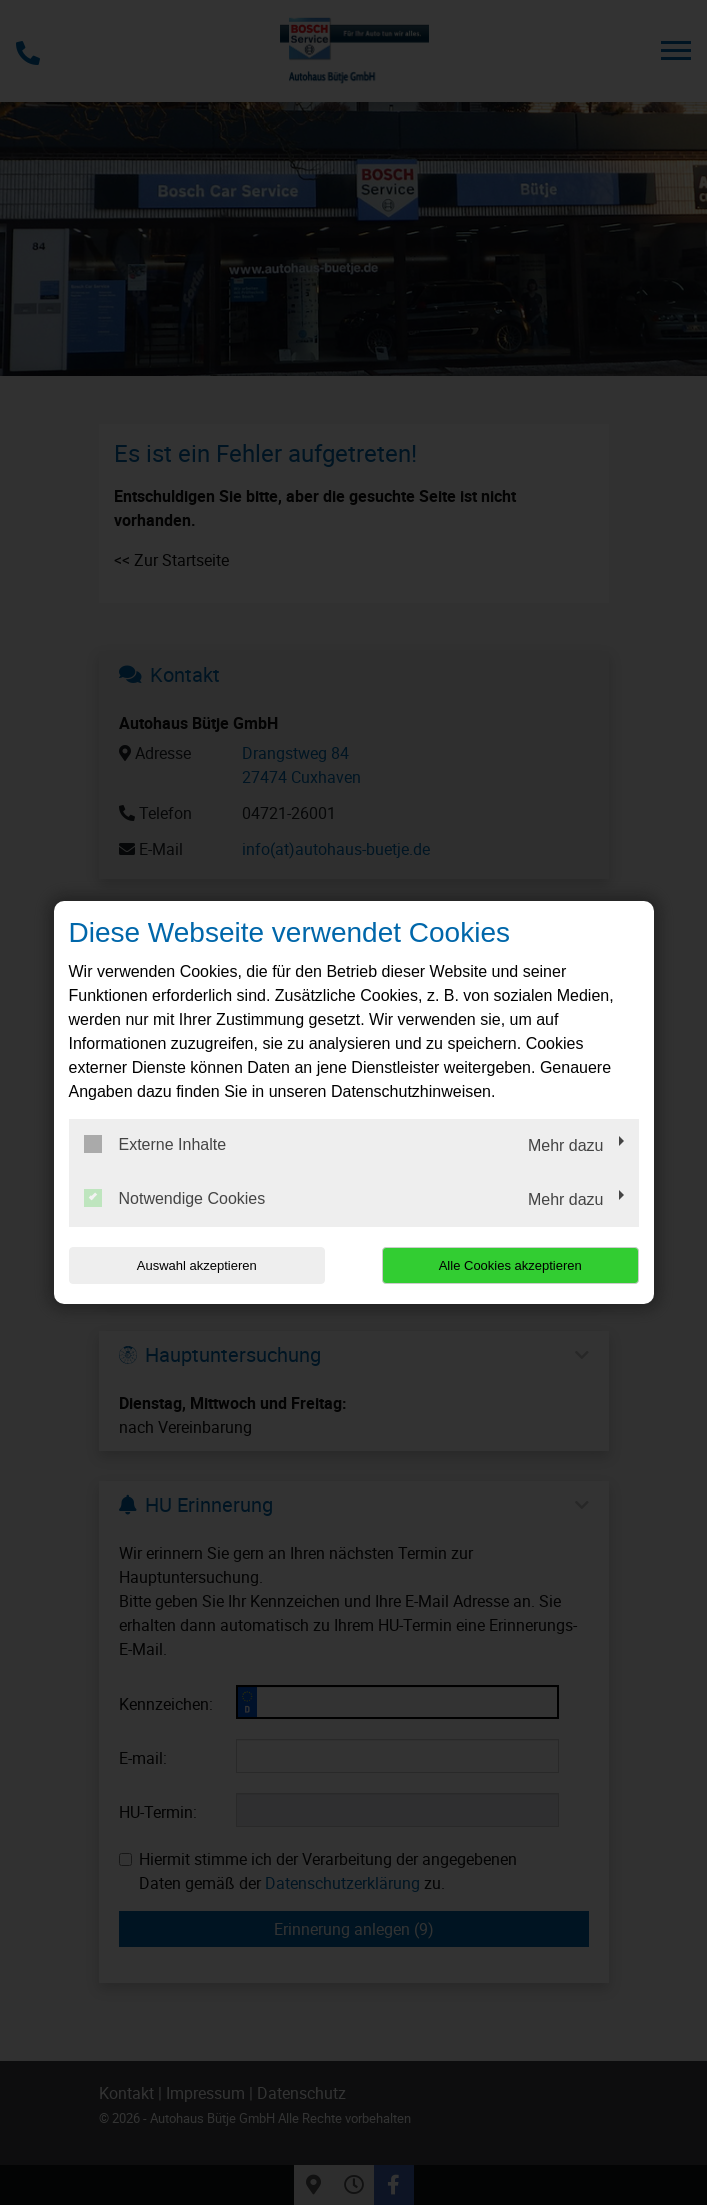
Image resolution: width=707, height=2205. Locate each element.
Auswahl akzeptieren (197, 1265)
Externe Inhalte (155, 1144)
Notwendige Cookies (175, 1198)
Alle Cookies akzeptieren (510, 1265)
